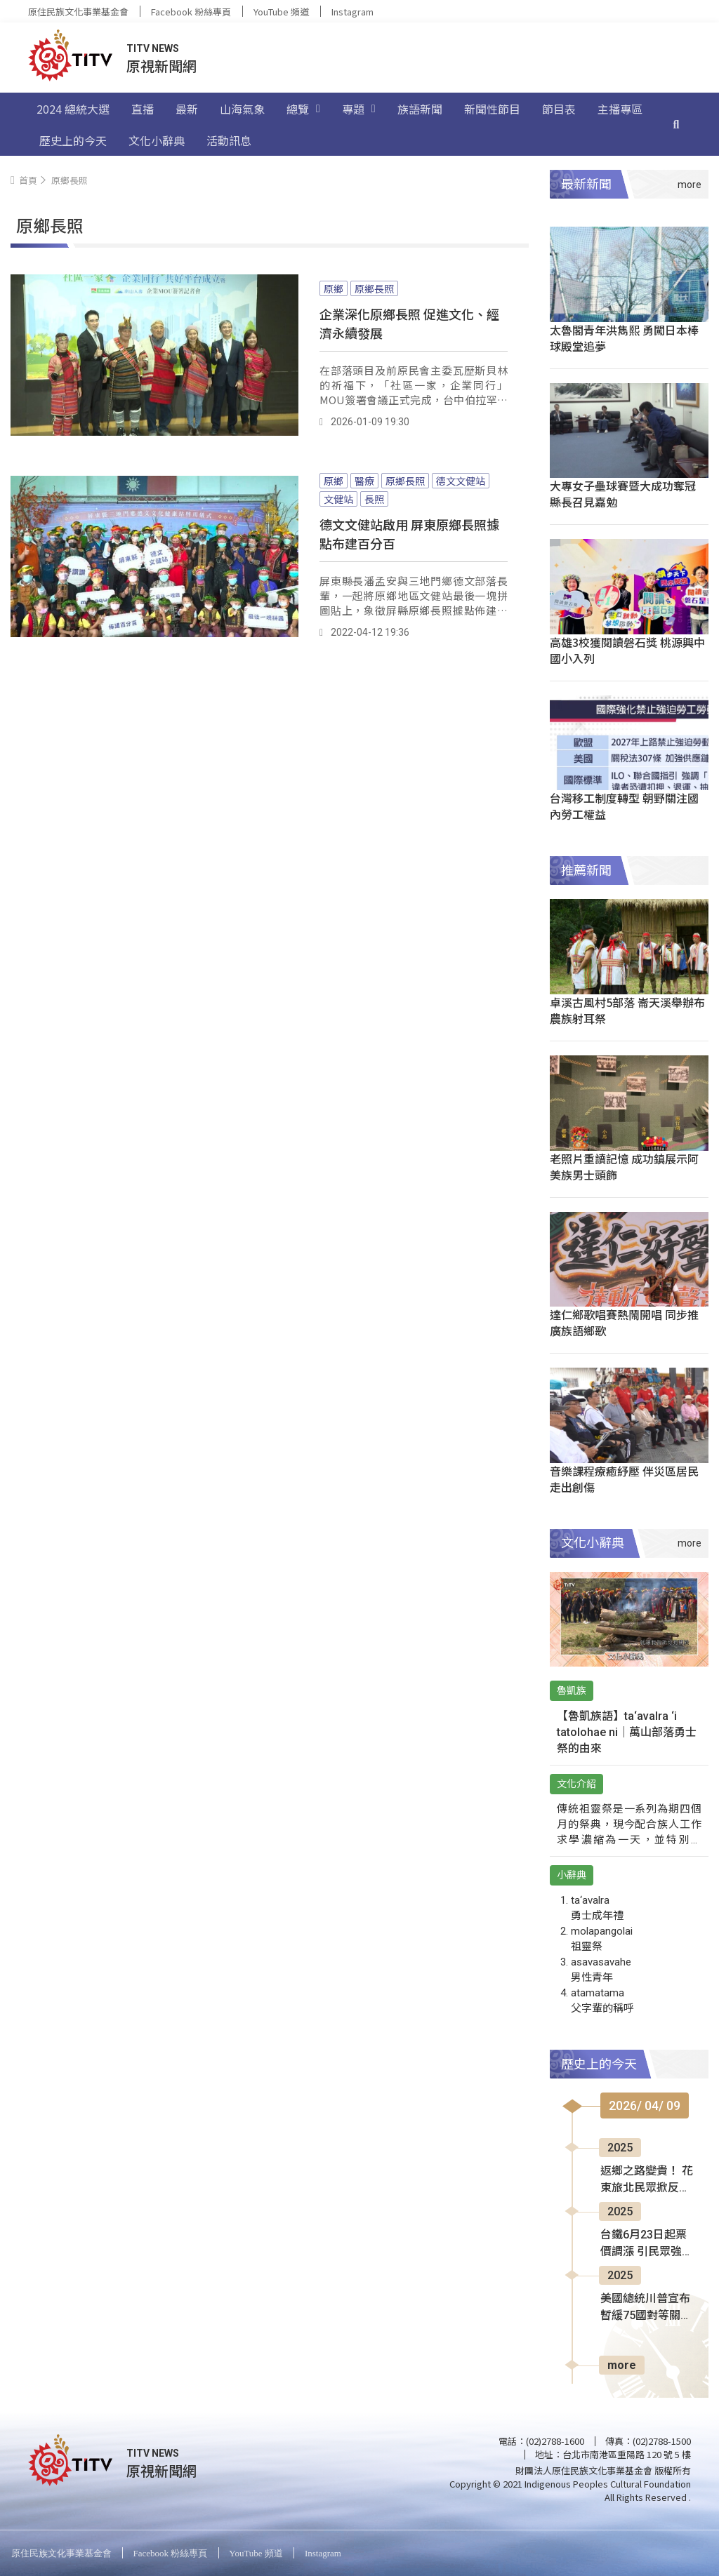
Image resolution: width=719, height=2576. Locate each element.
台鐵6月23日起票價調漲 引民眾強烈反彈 (646, 2244)
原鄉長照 (374, 288)
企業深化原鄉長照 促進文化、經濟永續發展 (409, 323)
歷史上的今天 (73, 140)
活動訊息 (228, 140)
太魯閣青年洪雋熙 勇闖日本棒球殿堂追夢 (624, 337)
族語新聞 (419, 108)
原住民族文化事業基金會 (78, 11)
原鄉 (333, 288)
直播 (142, 108)
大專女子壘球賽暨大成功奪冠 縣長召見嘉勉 (623, 493)
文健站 (338, 499)
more (621, 2365)
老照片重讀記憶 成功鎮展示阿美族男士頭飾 (624, 1166)
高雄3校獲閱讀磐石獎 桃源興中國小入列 (627, 650)
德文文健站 (460, 481)
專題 (359, 108)
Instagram (352, 11)
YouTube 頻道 (281, 11)
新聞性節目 (492, 108)
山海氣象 (242, 108)
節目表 (559, 108)
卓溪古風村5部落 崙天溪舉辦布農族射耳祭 (627, 1010)
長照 (374, 499)
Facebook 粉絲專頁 (191, 11)
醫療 (364, 481)
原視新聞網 (161, 65)
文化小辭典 (156, 140)
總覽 (303, 108)
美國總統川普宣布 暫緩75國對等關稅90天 (646, 2308)
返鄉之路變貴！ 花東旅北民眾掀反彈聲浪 (646, 2180)
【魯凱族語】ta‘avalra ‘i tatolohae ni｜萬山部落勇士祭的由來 (627, 1732)
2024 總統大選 (73, 108)
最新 (187, 108)
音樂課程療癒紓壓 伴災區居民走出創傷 (624, 1478)
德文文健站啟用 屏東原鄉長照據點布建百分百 (409, 533)
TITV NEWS (152, 48)
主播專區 (620, 108)
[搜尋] (676, 124)
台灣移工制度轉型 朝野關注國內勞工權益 (624, 805)
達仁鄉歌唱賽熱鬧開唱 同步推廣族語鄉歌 (624, 1322)
